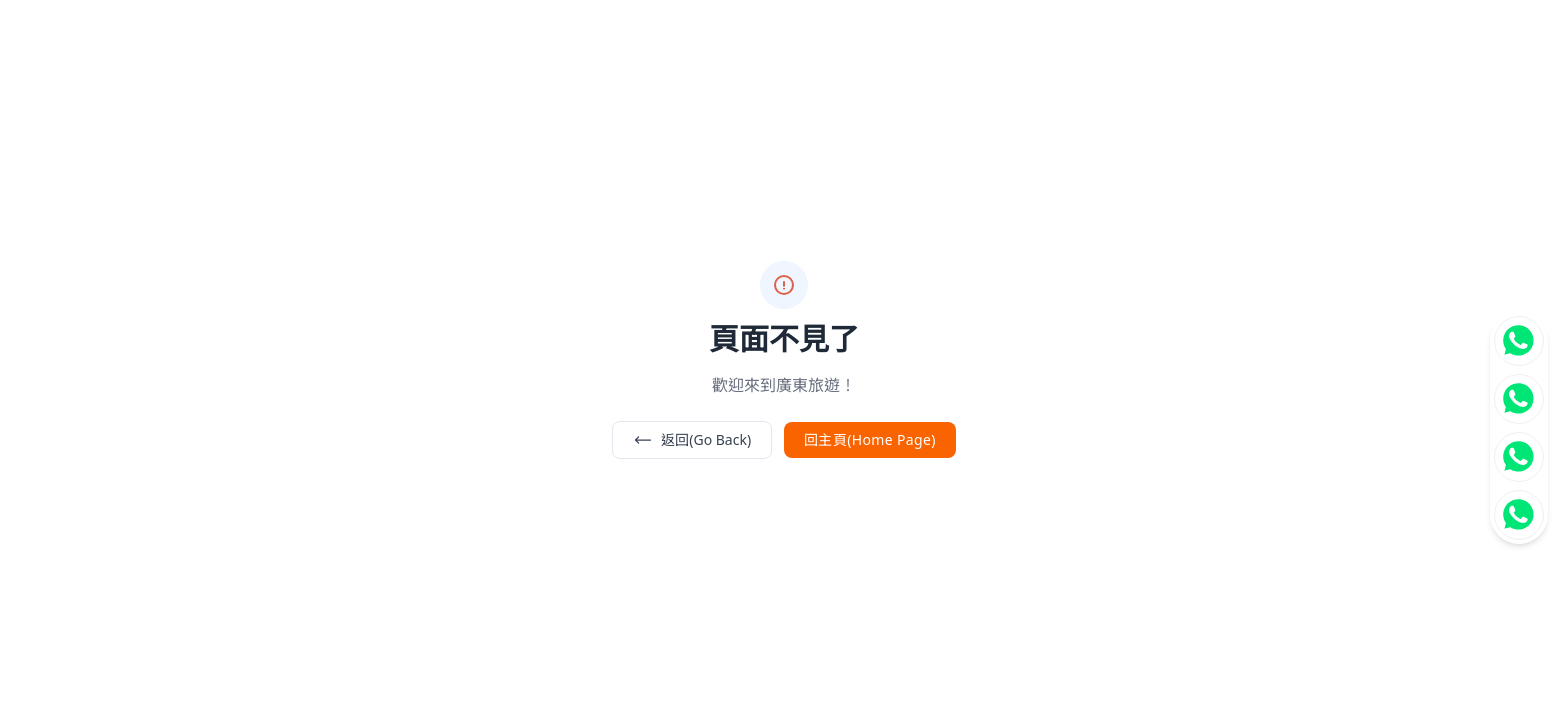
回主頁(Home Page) (870, 439)
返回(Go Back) (692, 440)
